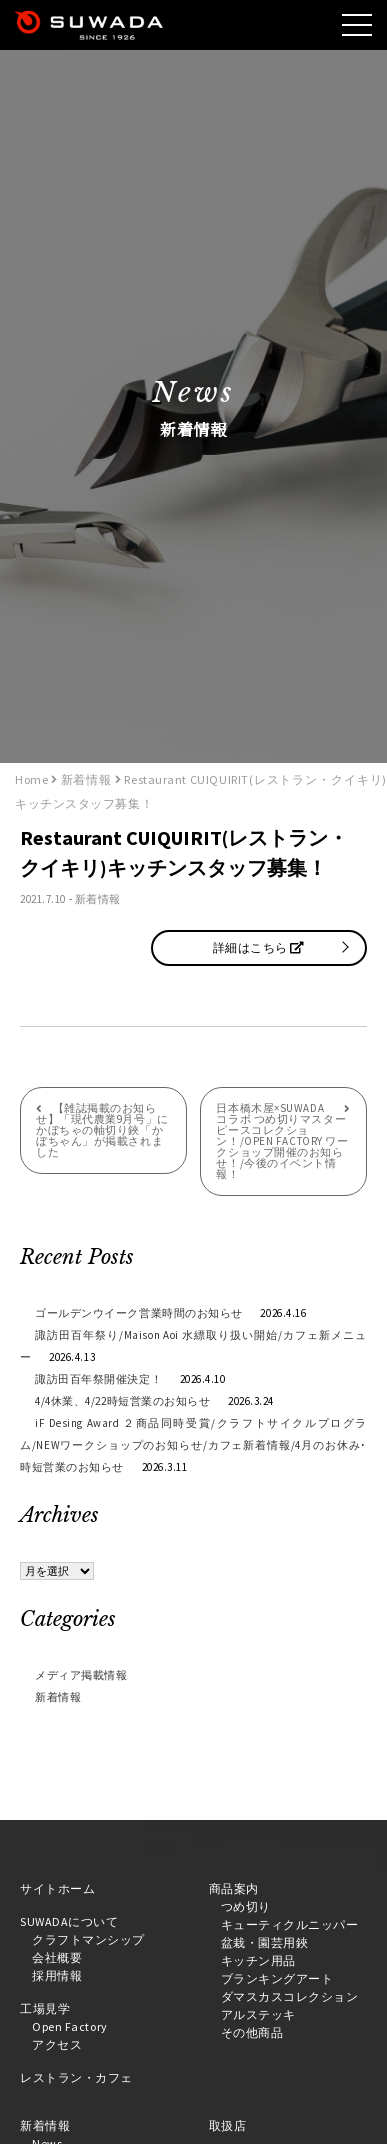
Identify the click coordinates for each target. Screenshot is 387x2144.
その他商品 (252, 2032)
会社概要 (57, 1957)
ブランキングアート (277, 1978)
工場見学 (45, 2008)
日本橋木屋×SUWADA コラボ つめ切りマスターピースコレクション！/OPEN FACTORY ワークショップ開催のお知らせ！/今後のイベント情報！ (282, 1141)
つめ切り (246, 1906)
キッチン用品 (258, 1960)
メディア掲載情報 (81, 1675)
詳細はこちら (259, 947)
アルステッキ (258, 2014)
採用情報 (57, 1975)
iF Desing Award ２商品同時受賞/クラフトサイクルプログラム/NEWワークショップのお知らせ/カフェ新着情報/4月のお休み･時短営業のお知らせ (193, 1445)
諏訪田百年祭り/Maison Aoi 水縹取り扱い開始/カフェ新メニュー (193, 1346)
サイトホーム (57, 1888)
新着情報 (98, 899)
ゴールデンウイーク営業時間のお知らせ (139, 1313)
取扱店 (228, 2125)
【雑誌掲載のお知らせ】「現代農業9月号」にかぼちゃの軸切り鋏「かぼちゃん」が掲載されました (102, 1130)
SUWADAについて (69, 1921)
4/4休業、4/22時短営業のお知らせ (122, 1401)
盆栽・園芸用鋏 (265, 1942)
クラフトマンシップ (88, 1939)
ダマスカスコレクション (290, 1996)
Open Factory (70, 2026)
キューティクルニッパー (290, 1924)
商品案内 (234, 1888)
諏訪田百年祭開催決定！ (98, 1379)
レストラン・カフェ (76, 2077)
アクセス (57, 2044)
